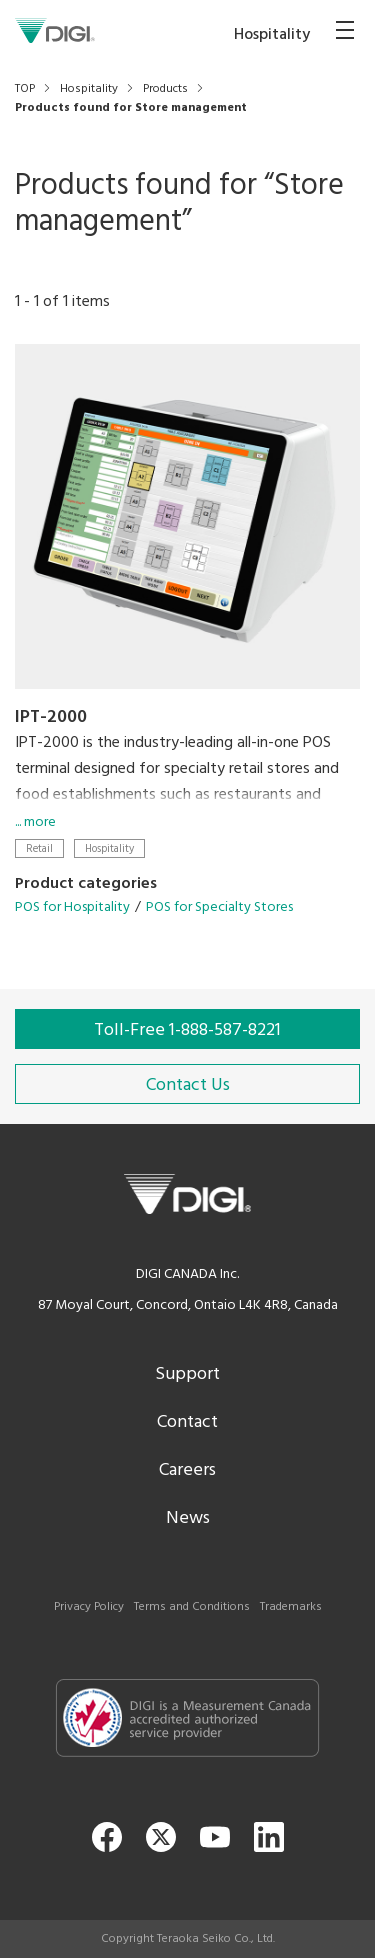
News (188, 1518)
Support (187, 1374)
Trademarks (291, 1607)
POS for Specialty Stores (219, 907)
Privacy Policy (89, 1607)
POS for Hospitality (72, 907)
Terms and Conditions (192, 1607)
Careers (187, 1470)
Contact (187, 1422)
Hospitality (109, 848)
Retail (39, 848)
